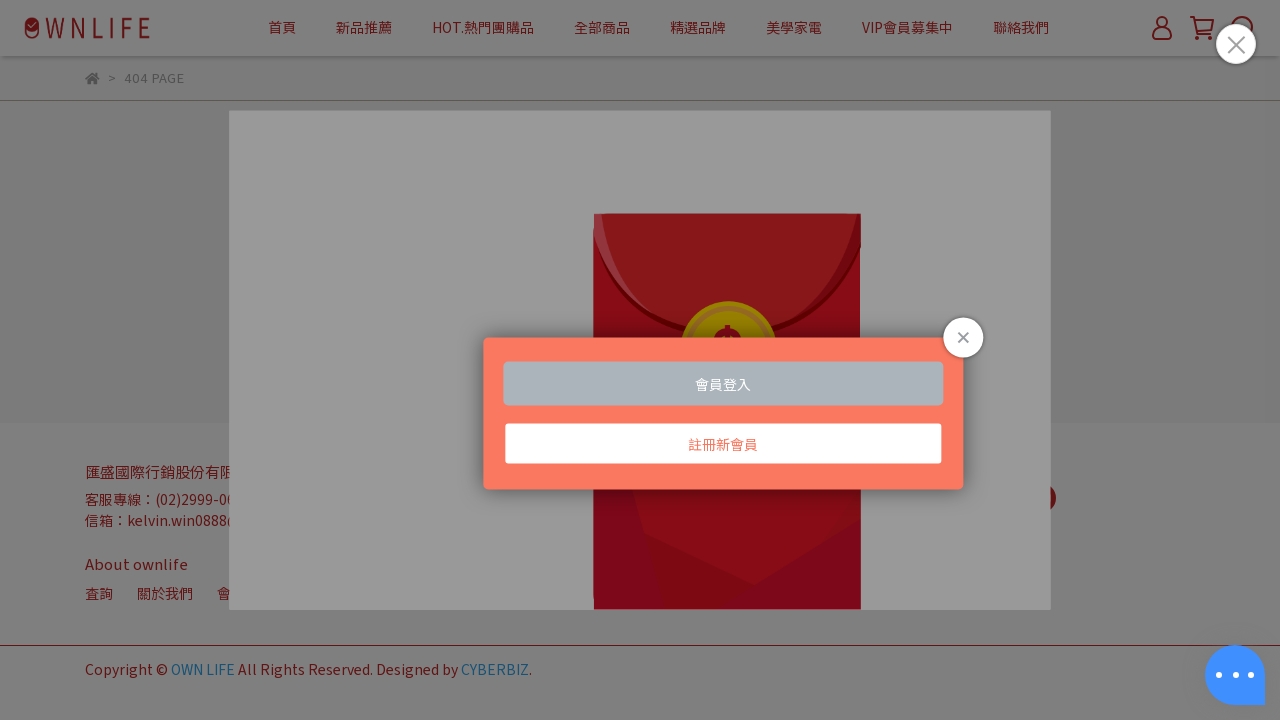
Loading (640, 360)
